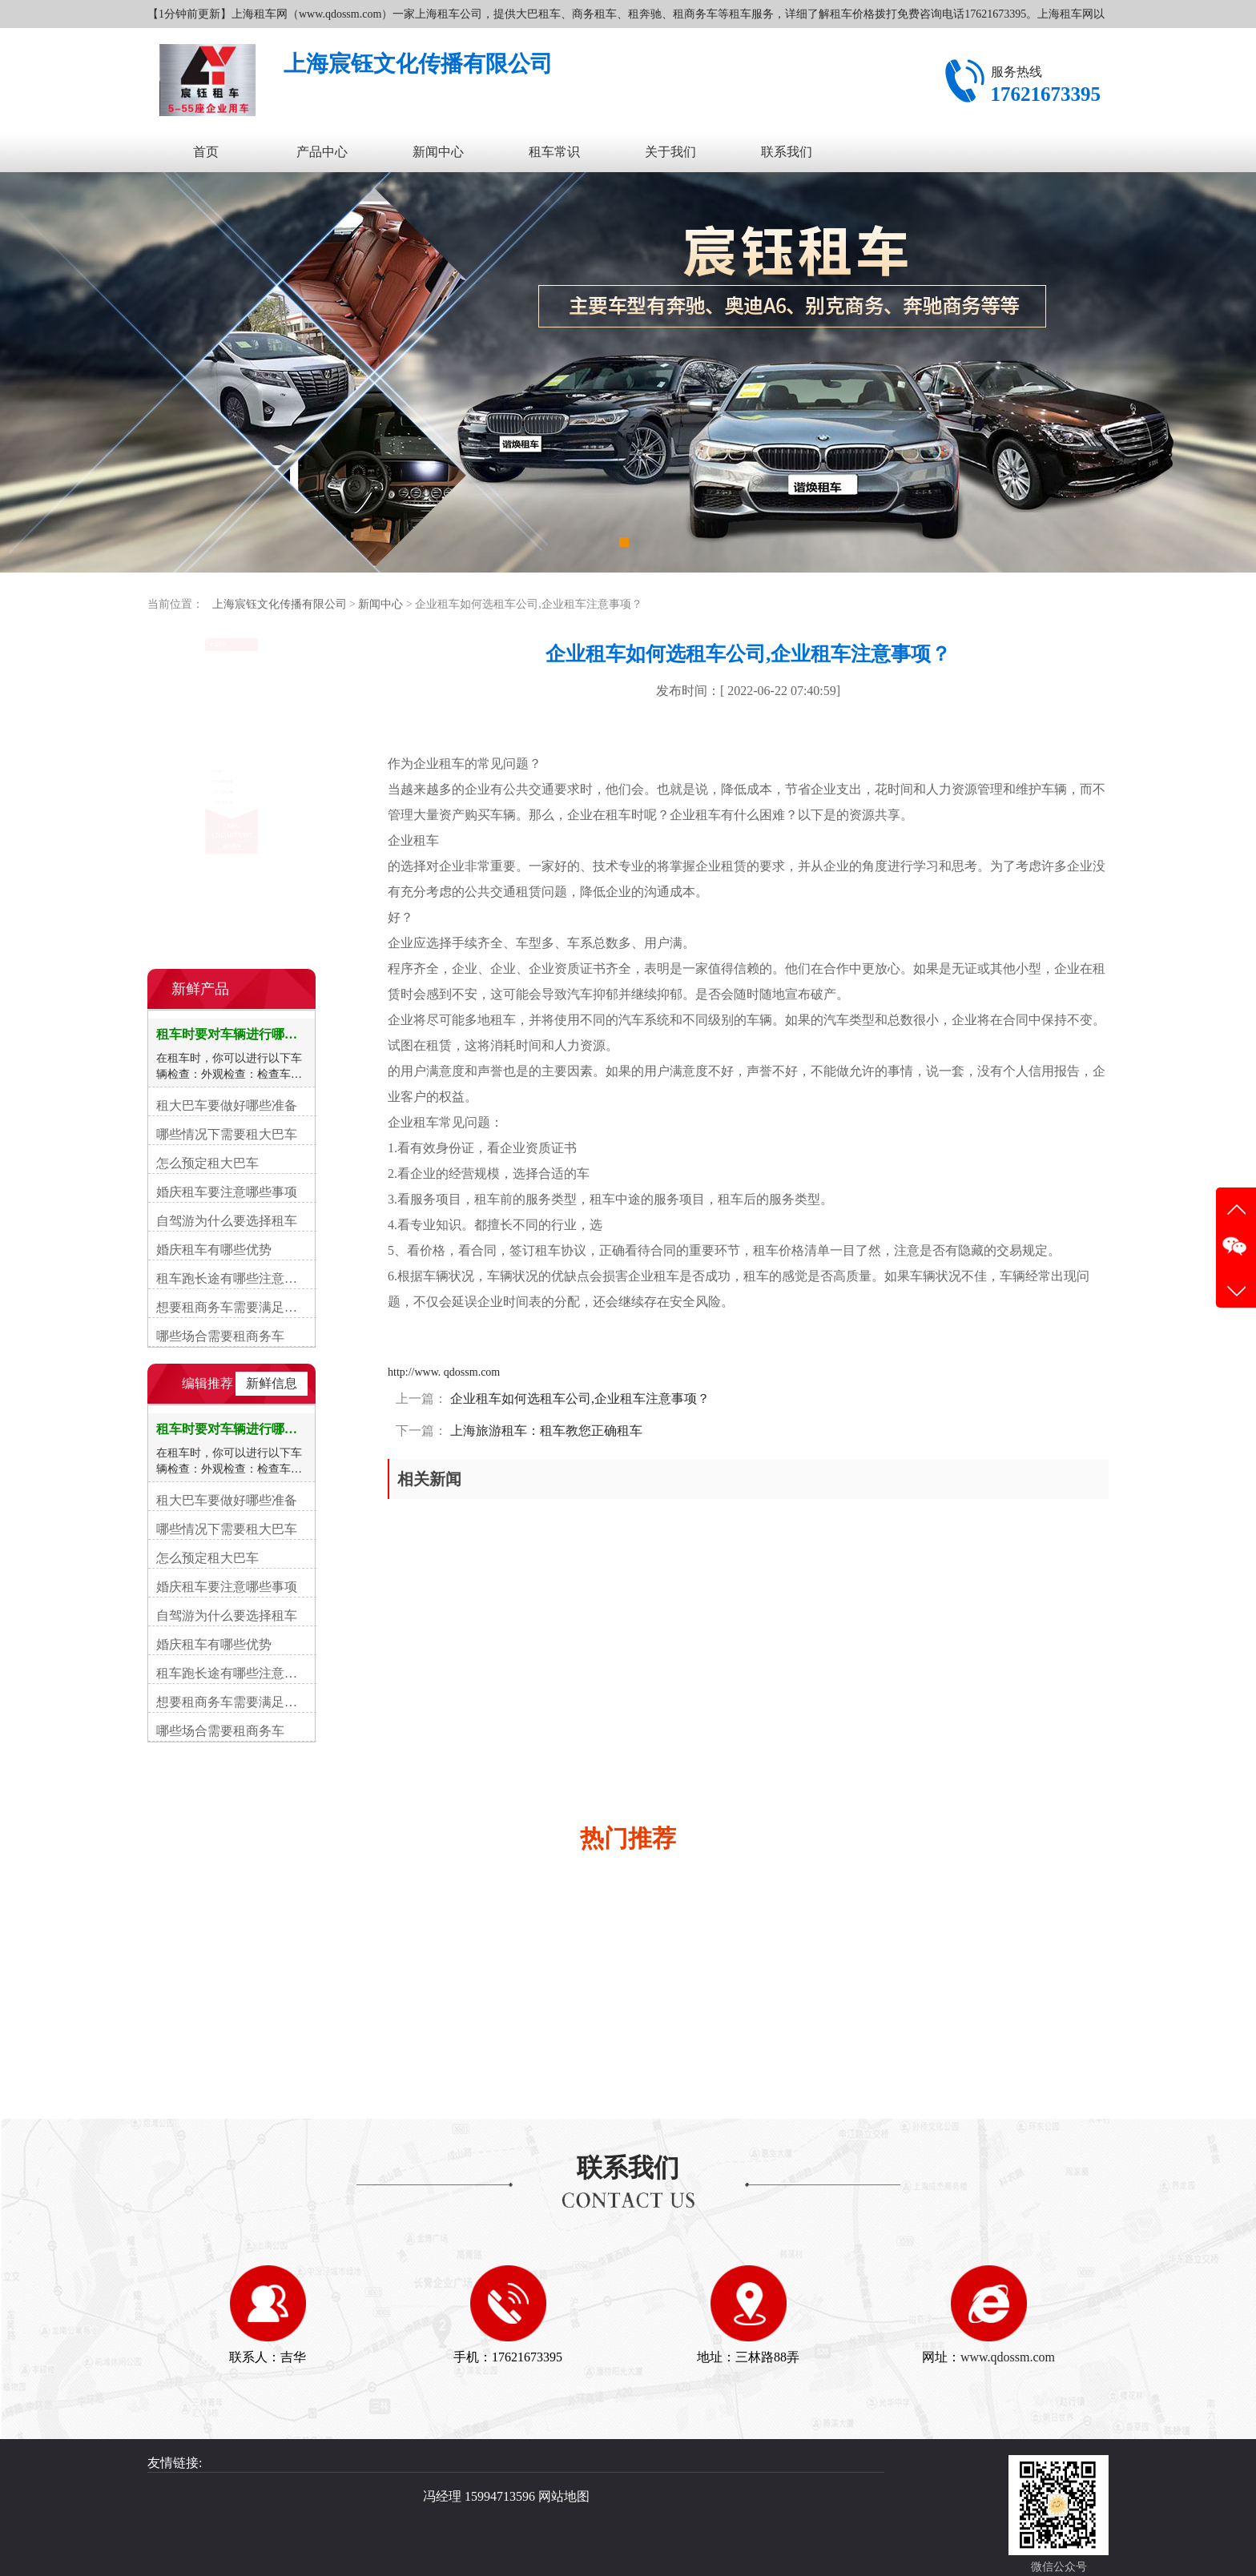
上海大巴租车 (200, 754)
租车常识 (554, 152)
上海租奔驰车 (200, 721)
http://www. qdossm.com (444, 1372)
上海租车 (188, 688)
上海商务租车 (200, 787)
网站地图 (564, 2496)
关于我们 (670, 152)
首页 (206, 152)
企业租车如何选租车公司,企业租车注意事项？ (578, 1398)
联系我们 (786, 152)
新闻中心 (438, 152)
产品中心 (322, 152)
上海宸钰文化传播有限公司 (279, 604)
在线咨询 (231, 927)
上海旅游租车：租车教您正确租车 (544, 1430)
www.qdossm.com (1007, 2357)
